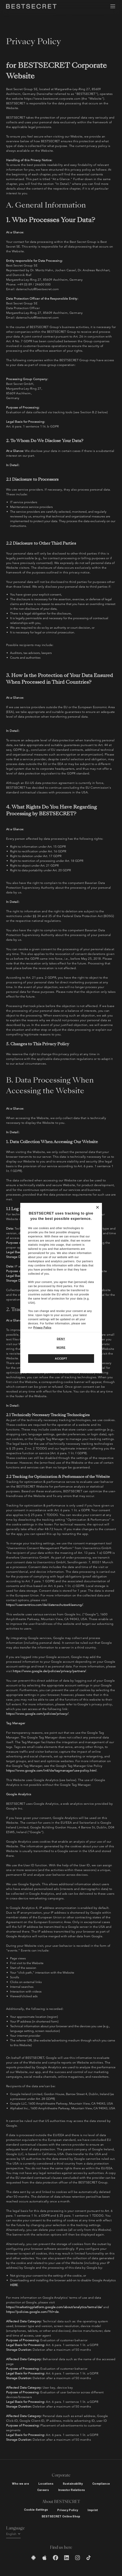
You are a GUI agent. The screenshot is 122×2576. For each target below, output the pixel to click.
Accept (61, 1358)
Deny (61, 1338)
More (60, 1347)
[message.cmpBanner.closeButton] (97, 1207)
